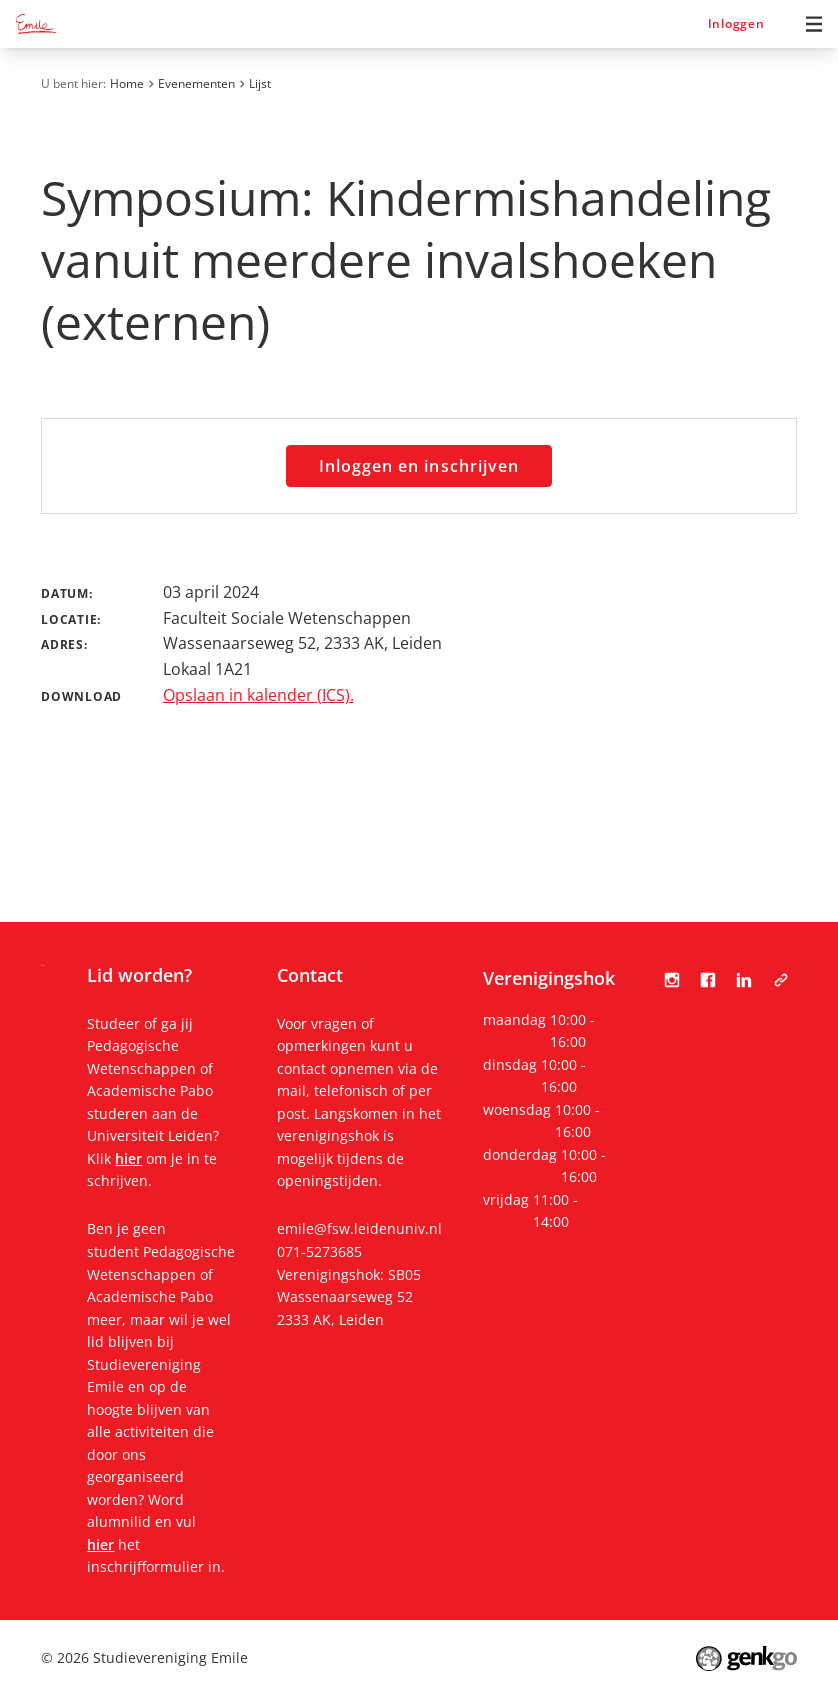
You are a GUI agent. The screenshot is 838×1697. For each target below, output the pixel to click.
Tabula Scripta (781, 980)
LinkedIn (744, 980)
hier (128, 1158)
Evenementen (196, 83)
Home (127, 83)
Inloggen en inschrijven (418, 466)
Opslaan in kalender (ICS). (258, 695)
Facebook (708, 980)
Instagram (672, 980)
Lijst (260, 83)
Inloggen (736, 23)
